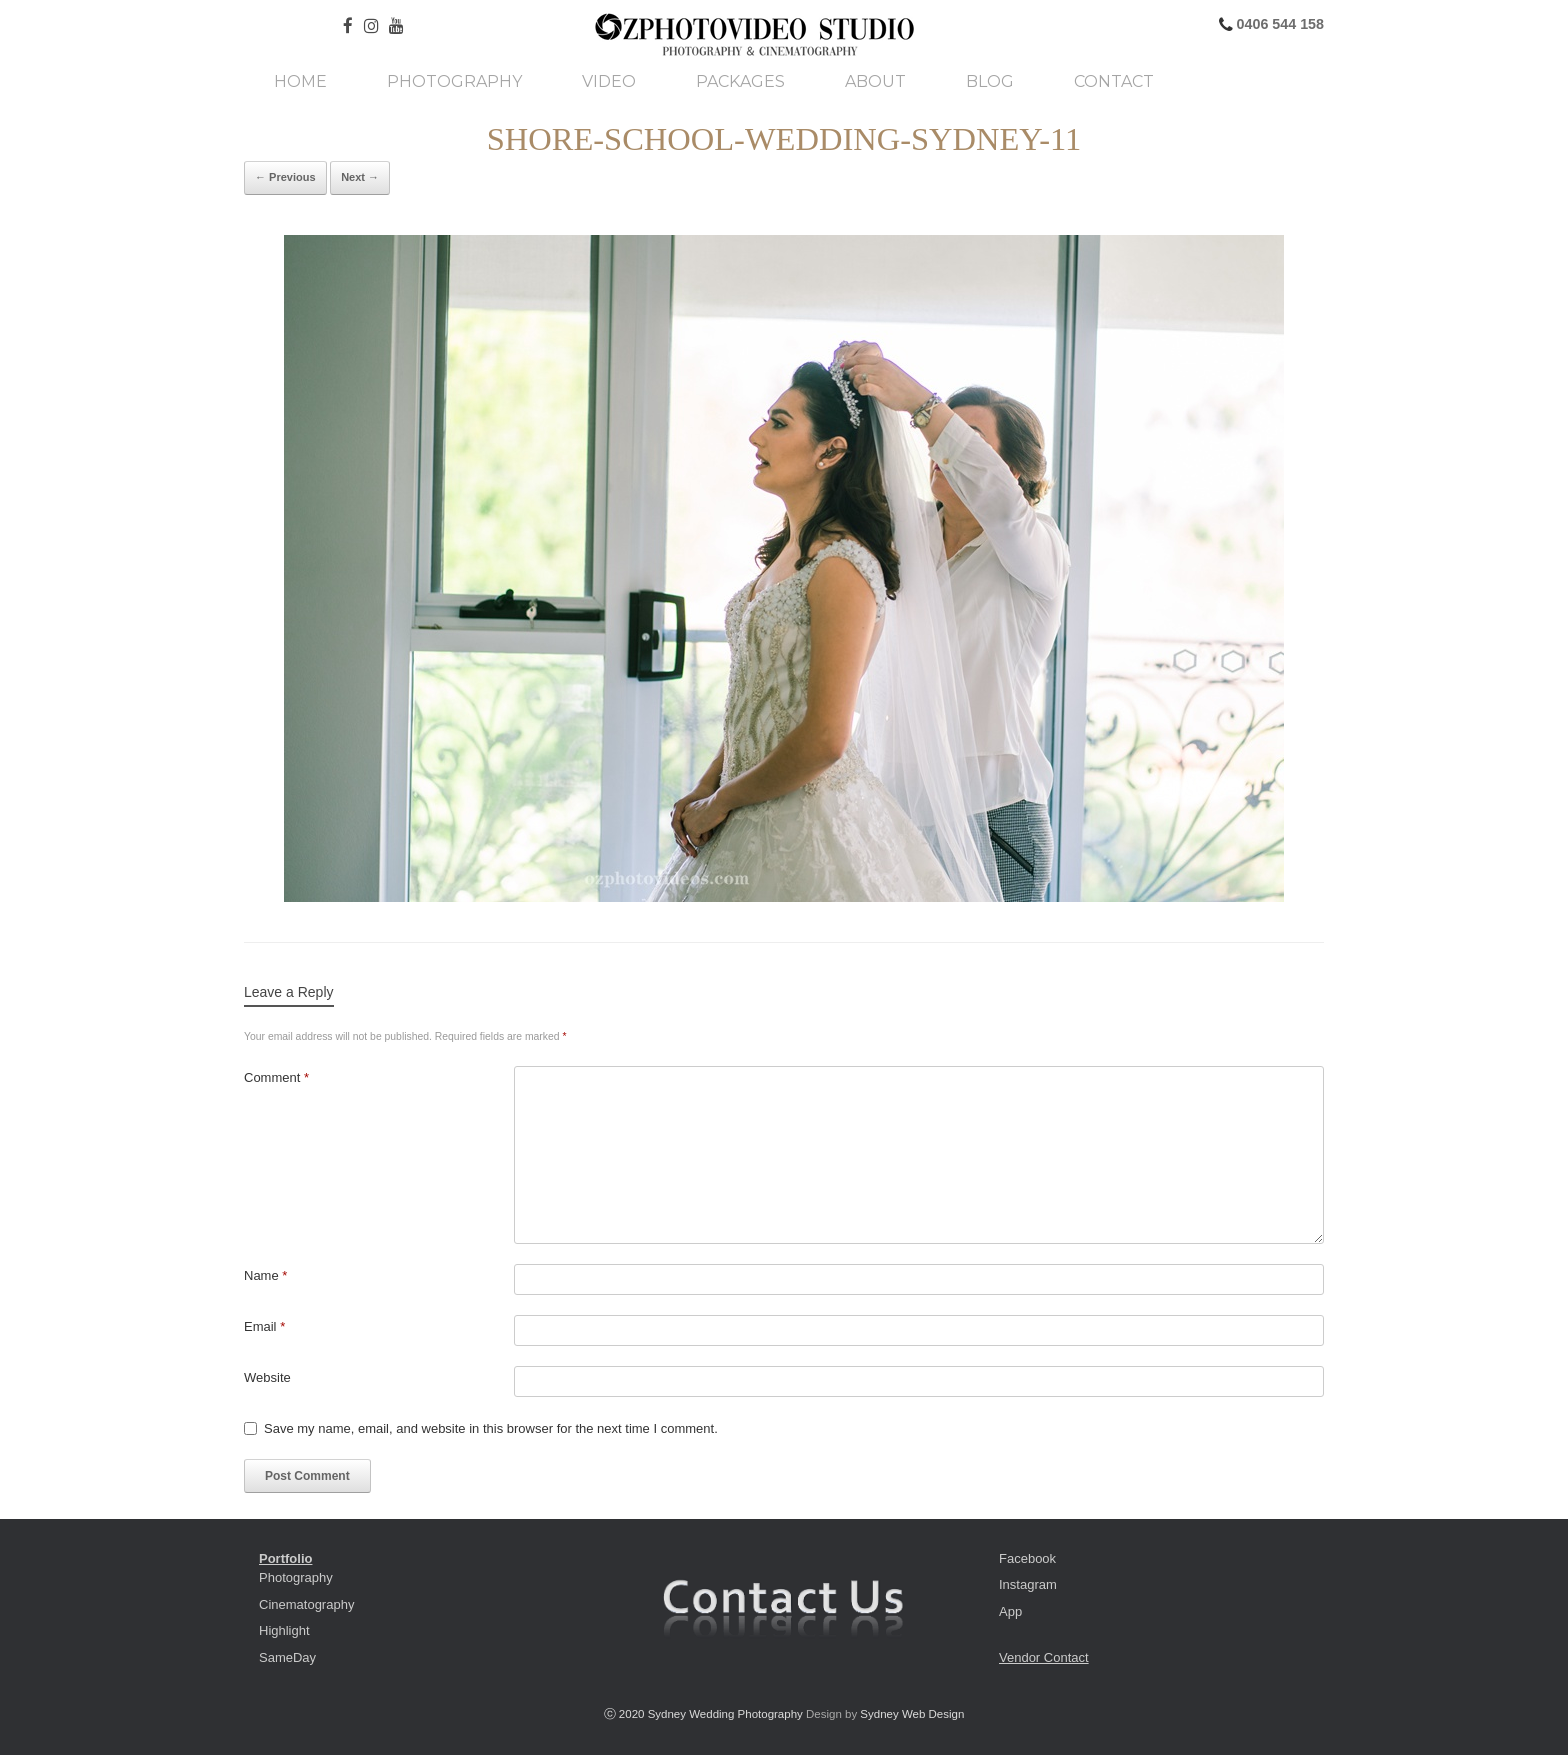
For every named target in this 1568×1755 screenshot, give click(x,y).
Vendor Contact (1044, 1657)
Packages (740, 82)
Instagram (1028, 1584)
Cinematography (306, 1604)
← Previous (285, 177)
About (875, 82)
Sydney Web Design (912, 1714)
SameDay (287, 1657)
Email (264, 1326)
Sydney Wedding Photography (725, 1714)
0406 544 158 (1278, 24)
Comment (276, 1077)
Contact (1114, 82)
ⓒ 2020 (626, 1714)
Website (267, 1377)
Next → (360, 177)
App (1010, 1611)
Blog (990, 82)
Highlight (284, 1630)
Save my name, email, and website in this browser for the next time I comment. (491, 1428)
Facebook (1027, 1558)
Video (609, 82)
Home (300, 82)
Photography (454, 82)
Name (265, 1275)
